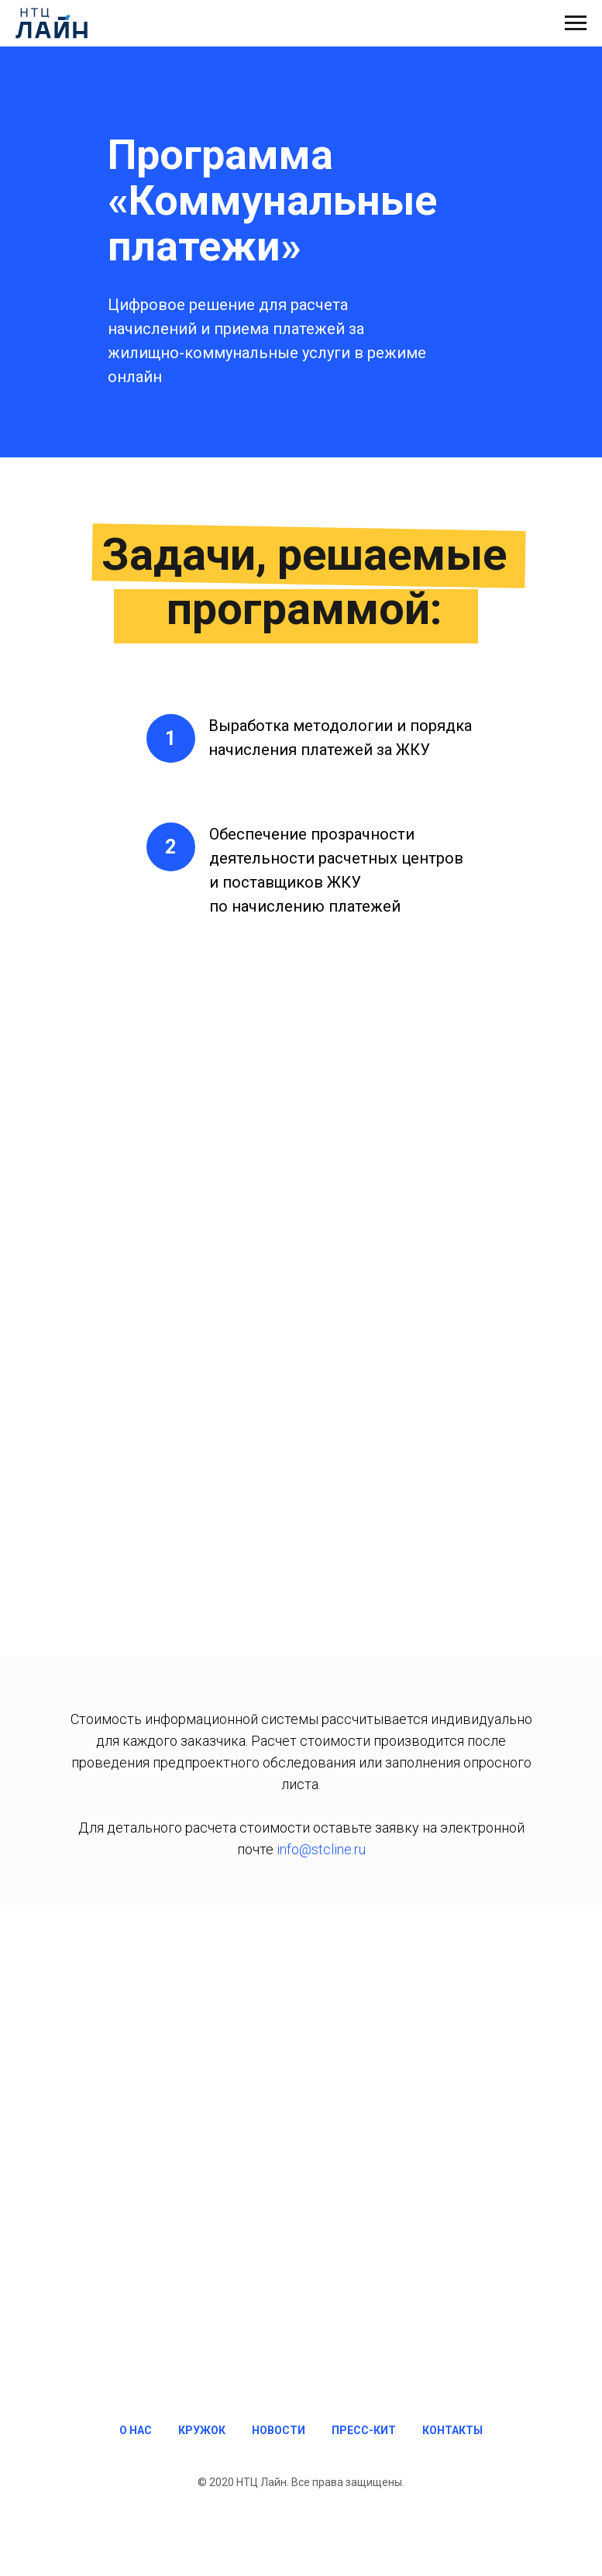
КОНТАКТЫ (452, 2430)
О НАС (135, 2430)
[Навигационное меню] (576, 23)
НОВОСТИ (278, 2430)
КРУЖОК (201, 2430)
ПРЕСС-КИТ (364, 2430)
